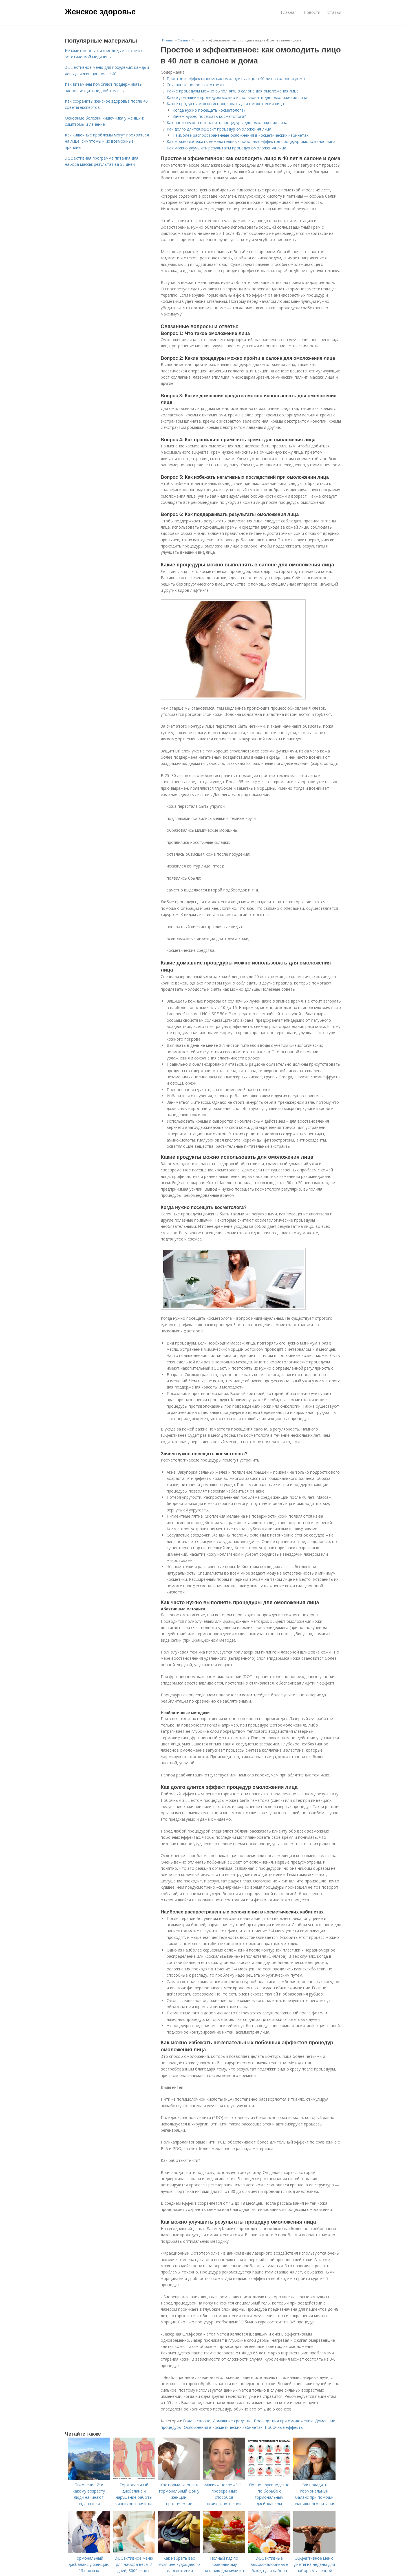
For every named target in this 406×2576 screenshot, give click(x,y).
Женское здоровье (100, 12)
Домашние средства (232, 2420)
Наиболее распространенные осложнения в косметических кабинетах (240, 135)
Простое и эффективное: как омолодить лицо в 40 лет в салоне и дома (236, 78)
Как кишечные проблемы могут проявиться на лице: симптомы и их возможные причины (107, 141)
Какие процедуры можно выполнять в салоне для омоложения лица (233, 91)
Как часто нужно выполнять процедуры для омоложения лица (227, 122)
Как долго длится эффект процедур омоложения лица (219, 129)
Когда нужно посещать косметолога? (209, 110)
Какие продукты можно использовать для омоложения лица (225, 103)
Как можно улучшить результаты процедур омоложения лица (226, 148)
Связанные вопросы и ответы (195, 84)
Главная (289, 12)
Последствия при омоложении (283, 2420)
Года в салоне (196, 2420)
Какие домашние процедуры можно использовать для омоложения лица (237, 97)
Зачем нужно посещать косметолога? (209, 116)
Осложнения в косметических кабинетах (223, 2427)
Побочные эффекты (284, 2427)
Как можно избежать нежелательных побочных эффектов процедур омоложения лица (251, 141)
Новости (312, 12)
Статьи (334, 12)
